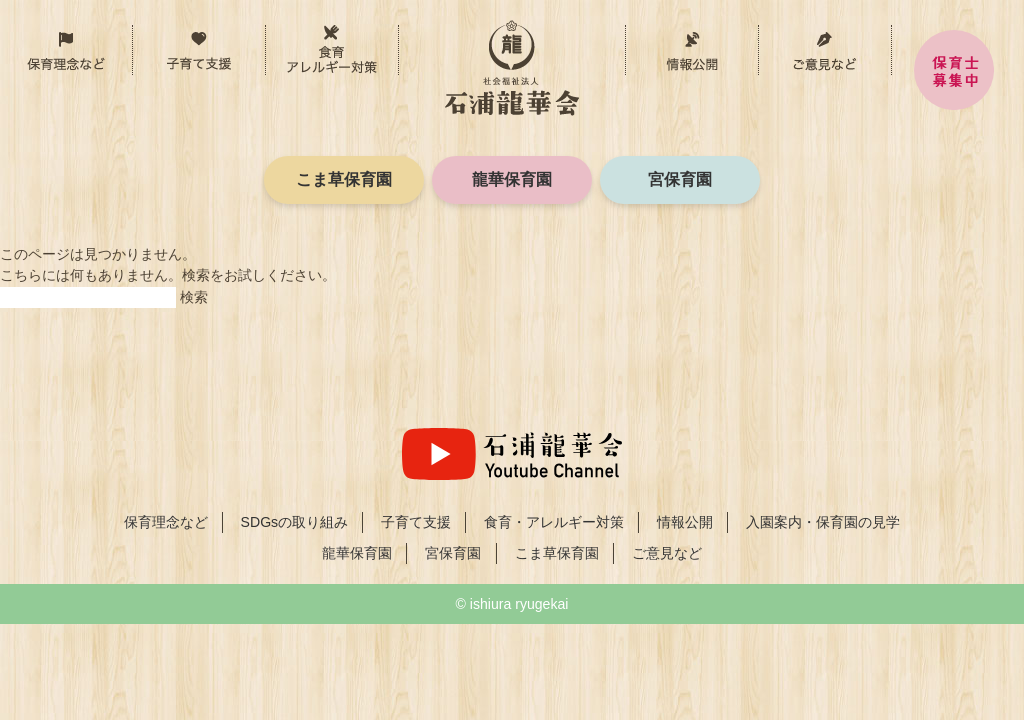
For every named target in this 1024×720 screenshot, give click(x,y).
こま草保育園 (344, 179)
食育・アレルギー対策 (398, 40)
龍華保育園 (512, 179)
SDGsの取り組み (295, 522)
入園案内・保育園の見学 (823, 522)
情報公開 (691, 50)
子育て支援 (265, 40)
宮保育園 (680, 179)
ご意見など (824, 50)
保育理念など (132, 40)
